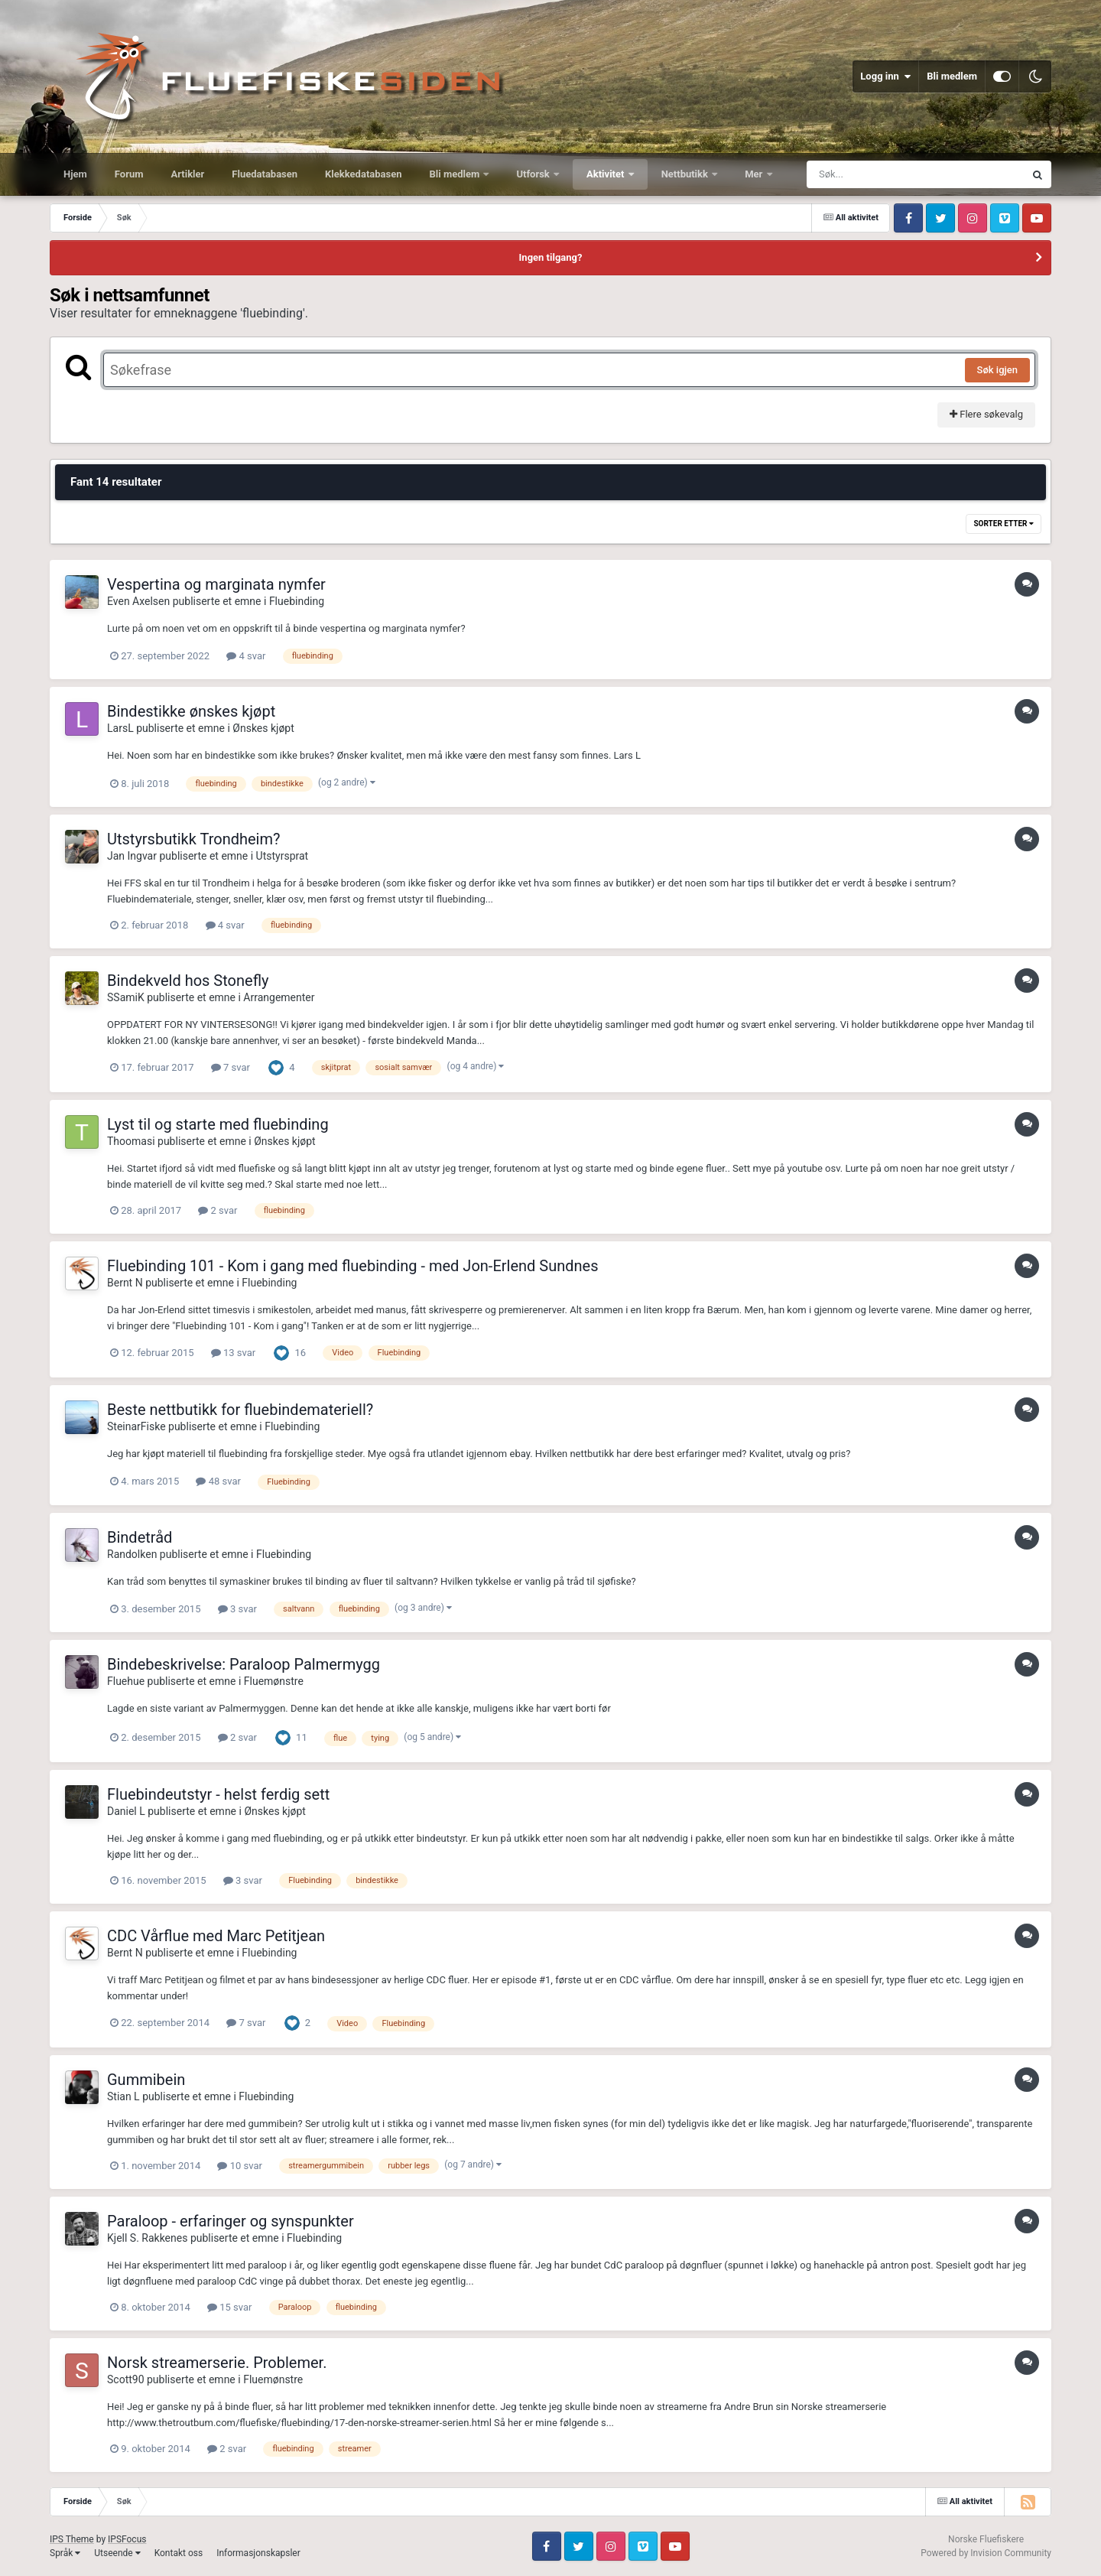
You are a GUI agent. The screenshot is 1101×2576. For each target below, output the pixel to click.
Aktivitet (606, 174)
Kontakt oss (178, 2553)
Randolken (132, 1554)
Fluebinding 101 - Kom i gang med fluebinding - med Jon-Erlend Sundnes (352, 1266)
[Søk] (878, 174)
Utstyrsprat (282, 856)
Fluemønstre (274, 1681)
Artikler (188, 174)
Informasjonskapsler (258, 2553)
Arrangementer (278, 997)
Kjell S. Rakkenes (147, 2238)
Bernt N (125, 1283)
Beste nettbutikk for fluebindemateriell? (240, 1409)
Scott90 (126, 2379)
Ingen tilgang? (551, 257)
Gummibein (146, 2079)
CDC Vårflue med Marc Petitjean (216, 1936)
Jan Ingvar (132, 856)
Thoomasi (131, 1141)
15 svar (229, 2307)
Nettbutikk (686, 174)
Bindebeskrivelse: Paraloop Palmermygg (243, 1664)
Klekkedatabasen (363, 174)
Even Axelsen (138, 601)
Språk (65, 2553)
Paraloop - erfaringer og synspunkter (230, 2221)
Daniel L (126, 1811)
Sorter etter (1003, 523)
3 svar (237, 1609)
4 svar (245, 656)
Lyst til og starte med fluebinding (218, 1124)
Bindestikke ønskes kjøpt (191, 711)
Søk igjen (997, 370)
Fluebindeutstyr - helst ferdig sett (218, 1794)
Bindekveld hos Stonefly (187, 980)
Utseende (117, 2553)
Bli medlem (952, 76)
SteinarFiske (136, 1426)
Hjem (75, 174)
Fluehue (126, 1681)
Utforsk (534, 174)
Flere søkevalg (986, 414)
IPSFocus (127, 2539)
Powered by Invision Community (986, 2553)
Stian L (123, 2096)
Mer (755, 174)
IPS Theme (72, 2539)
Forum (129, 174)
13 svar (233, 1352)
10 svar (239, 2165)
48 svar (218, 1481)
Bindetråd (139, 1537)
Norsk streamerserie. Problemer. (216, 2362)
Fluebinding (296, 601)
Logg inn (885, 76)
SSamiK (126, 997)
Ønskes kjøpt (263, 728)
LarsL (120, 728)
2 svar (217, 1210)
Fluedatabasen (264, 174)
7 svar (230, 1067)
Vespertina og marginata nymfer (216, 584)
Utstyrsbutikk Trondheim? (193, 839)
